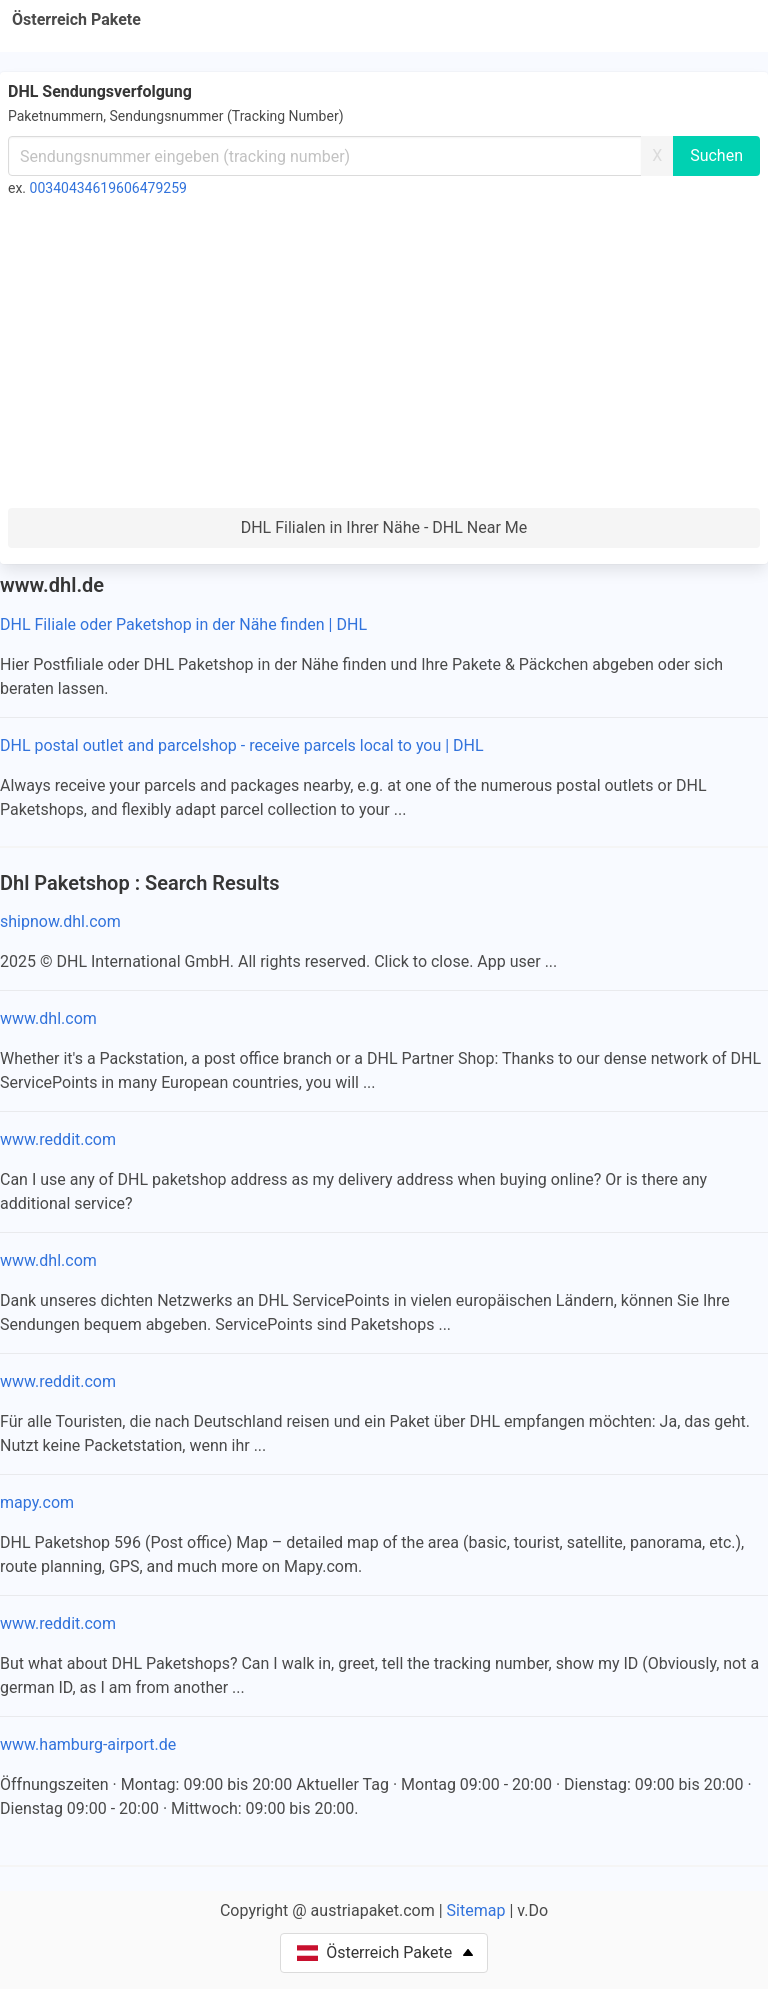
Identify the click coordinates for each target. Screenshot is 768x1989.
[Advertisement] (384, 358)
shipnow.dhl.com (60, 921)
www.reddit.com (58, 1139)
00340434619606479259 (108, 188)
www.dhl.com (48, 1018)
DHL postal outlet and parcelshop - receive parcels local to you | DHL (242, 745)
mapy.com (37, 1502)
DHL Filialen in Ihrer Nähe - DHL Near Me (384, 527)
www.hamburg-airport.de (88, 1744)
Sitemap (476, 1910)
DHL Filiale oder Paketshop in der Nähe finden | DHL (183, 624)
